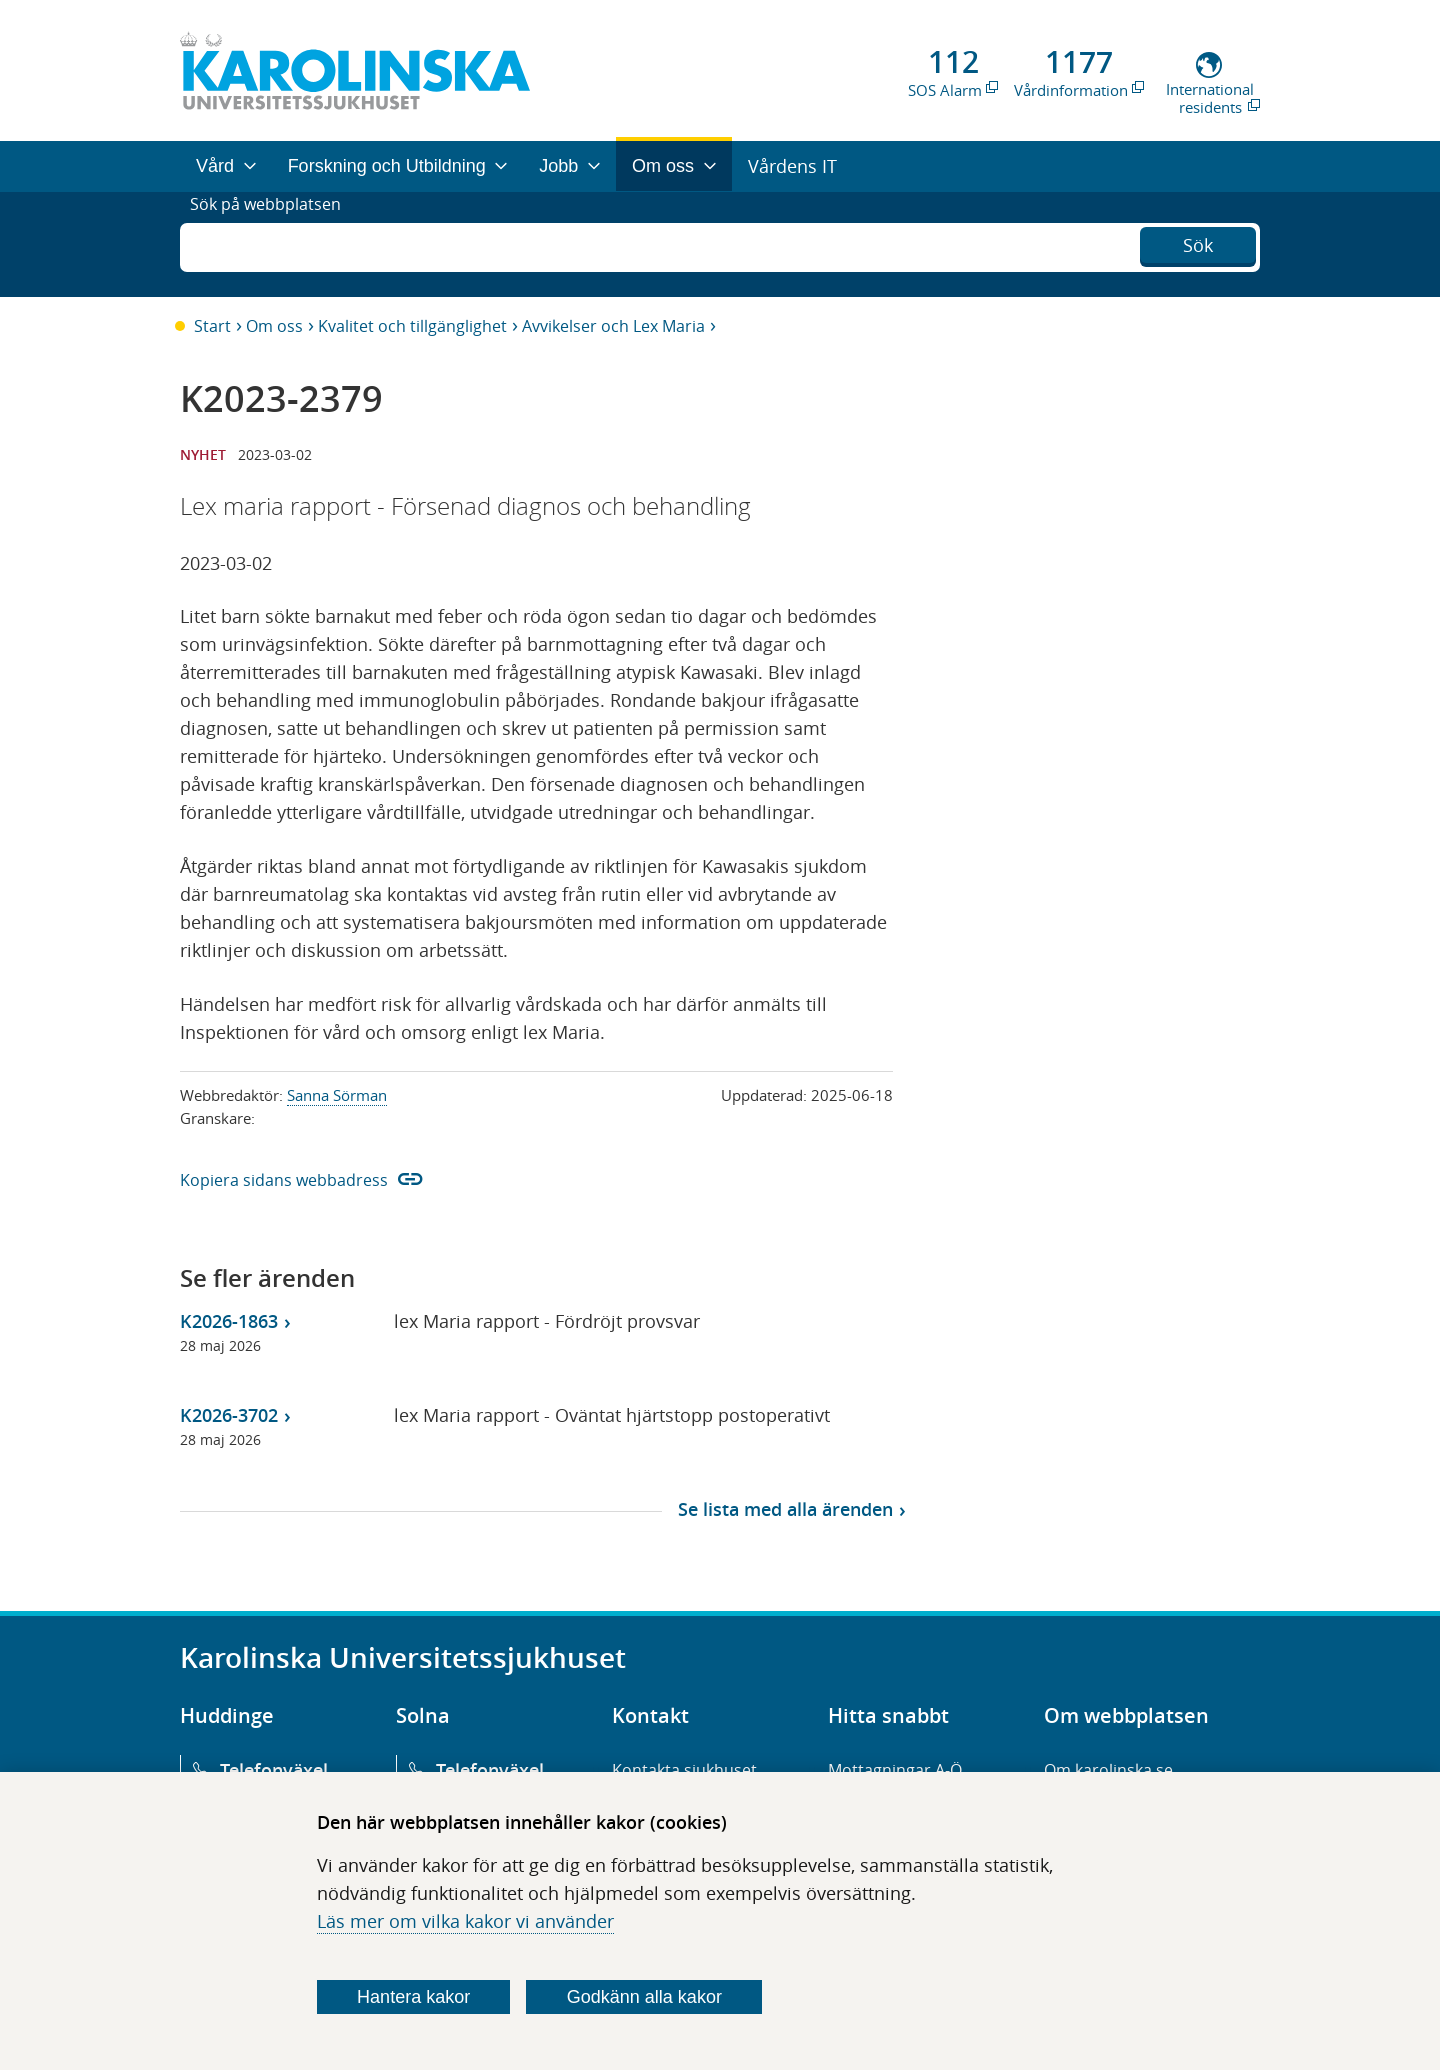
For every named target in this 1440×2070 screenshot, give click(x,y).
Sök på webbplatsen (274, 244)
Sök (1198, 242)
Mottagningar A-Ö (895, 1770)
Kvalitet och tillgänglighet (412, 326)
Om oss (274, 326)
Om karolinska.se (1108, 1770)
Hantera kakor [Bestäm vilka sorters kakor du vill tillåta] (413, 1997)
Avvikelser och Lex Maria (613, 326)
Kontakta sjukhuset (684, 1770)
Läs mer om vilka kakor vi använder (465, 1921)
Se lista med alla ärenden (785, 1509)
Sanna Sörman (337, 1095)
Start (212, 326)
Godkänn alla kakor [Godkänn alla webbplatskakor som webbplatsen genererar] (644, 1997)
